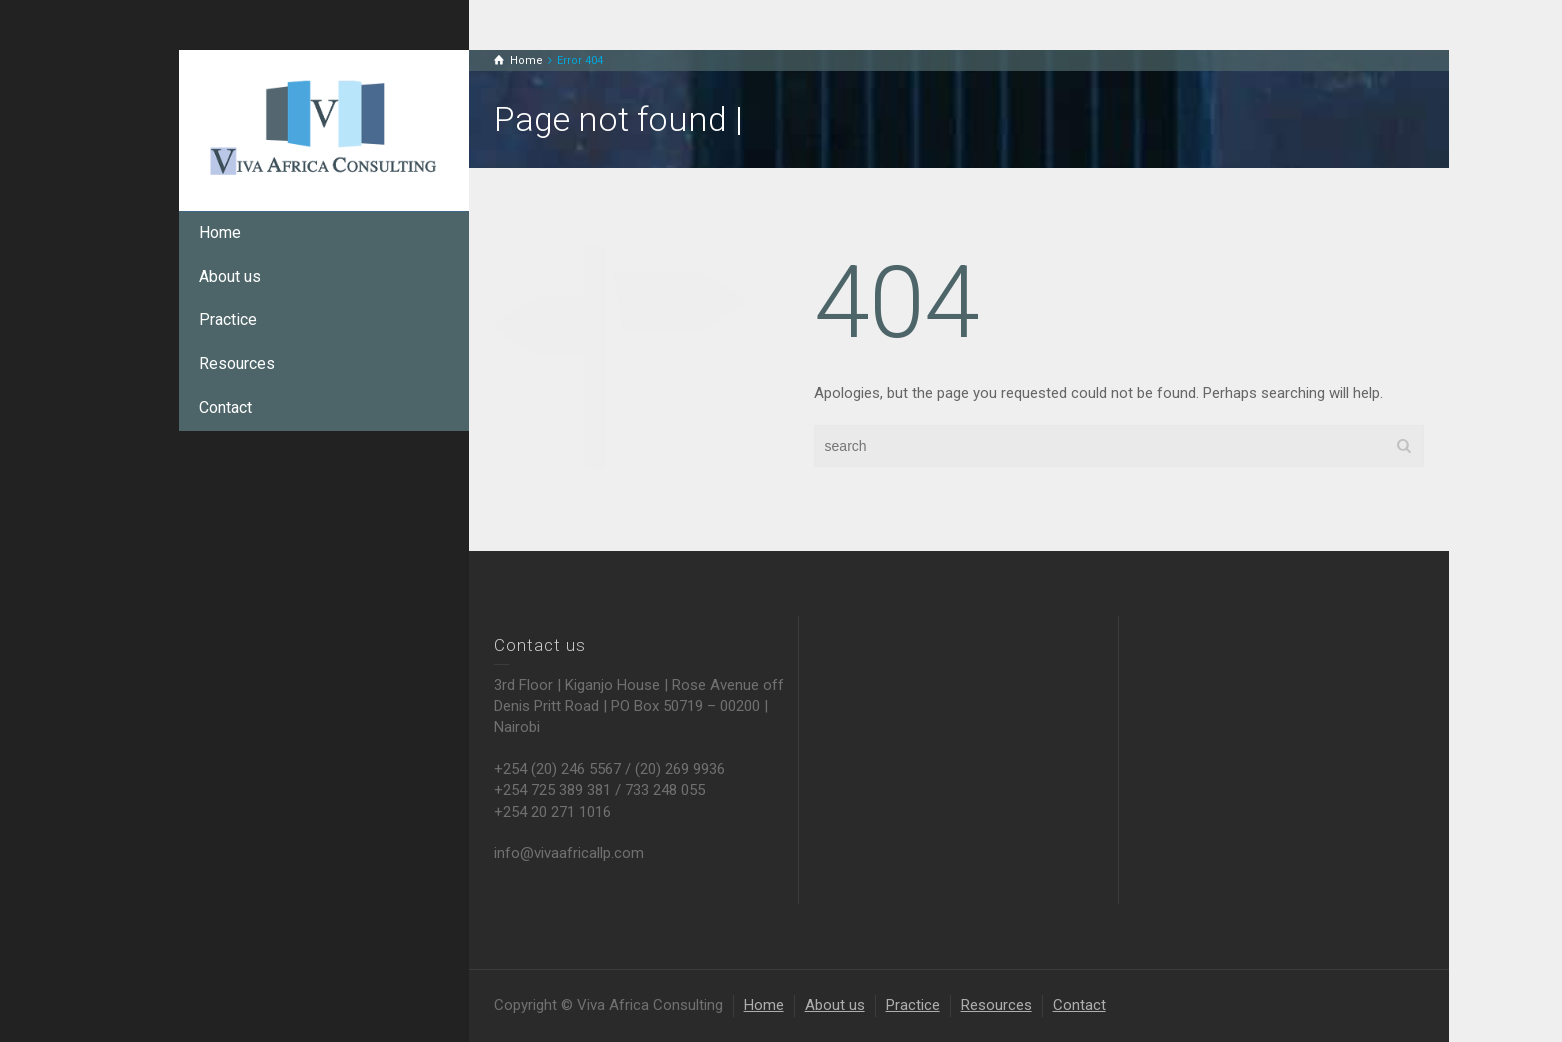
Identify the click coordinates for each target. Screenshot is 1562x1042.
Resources (237, 363)
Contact (225, 407)
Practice (228, 319)
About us (230, 276)
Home (220, 232)
